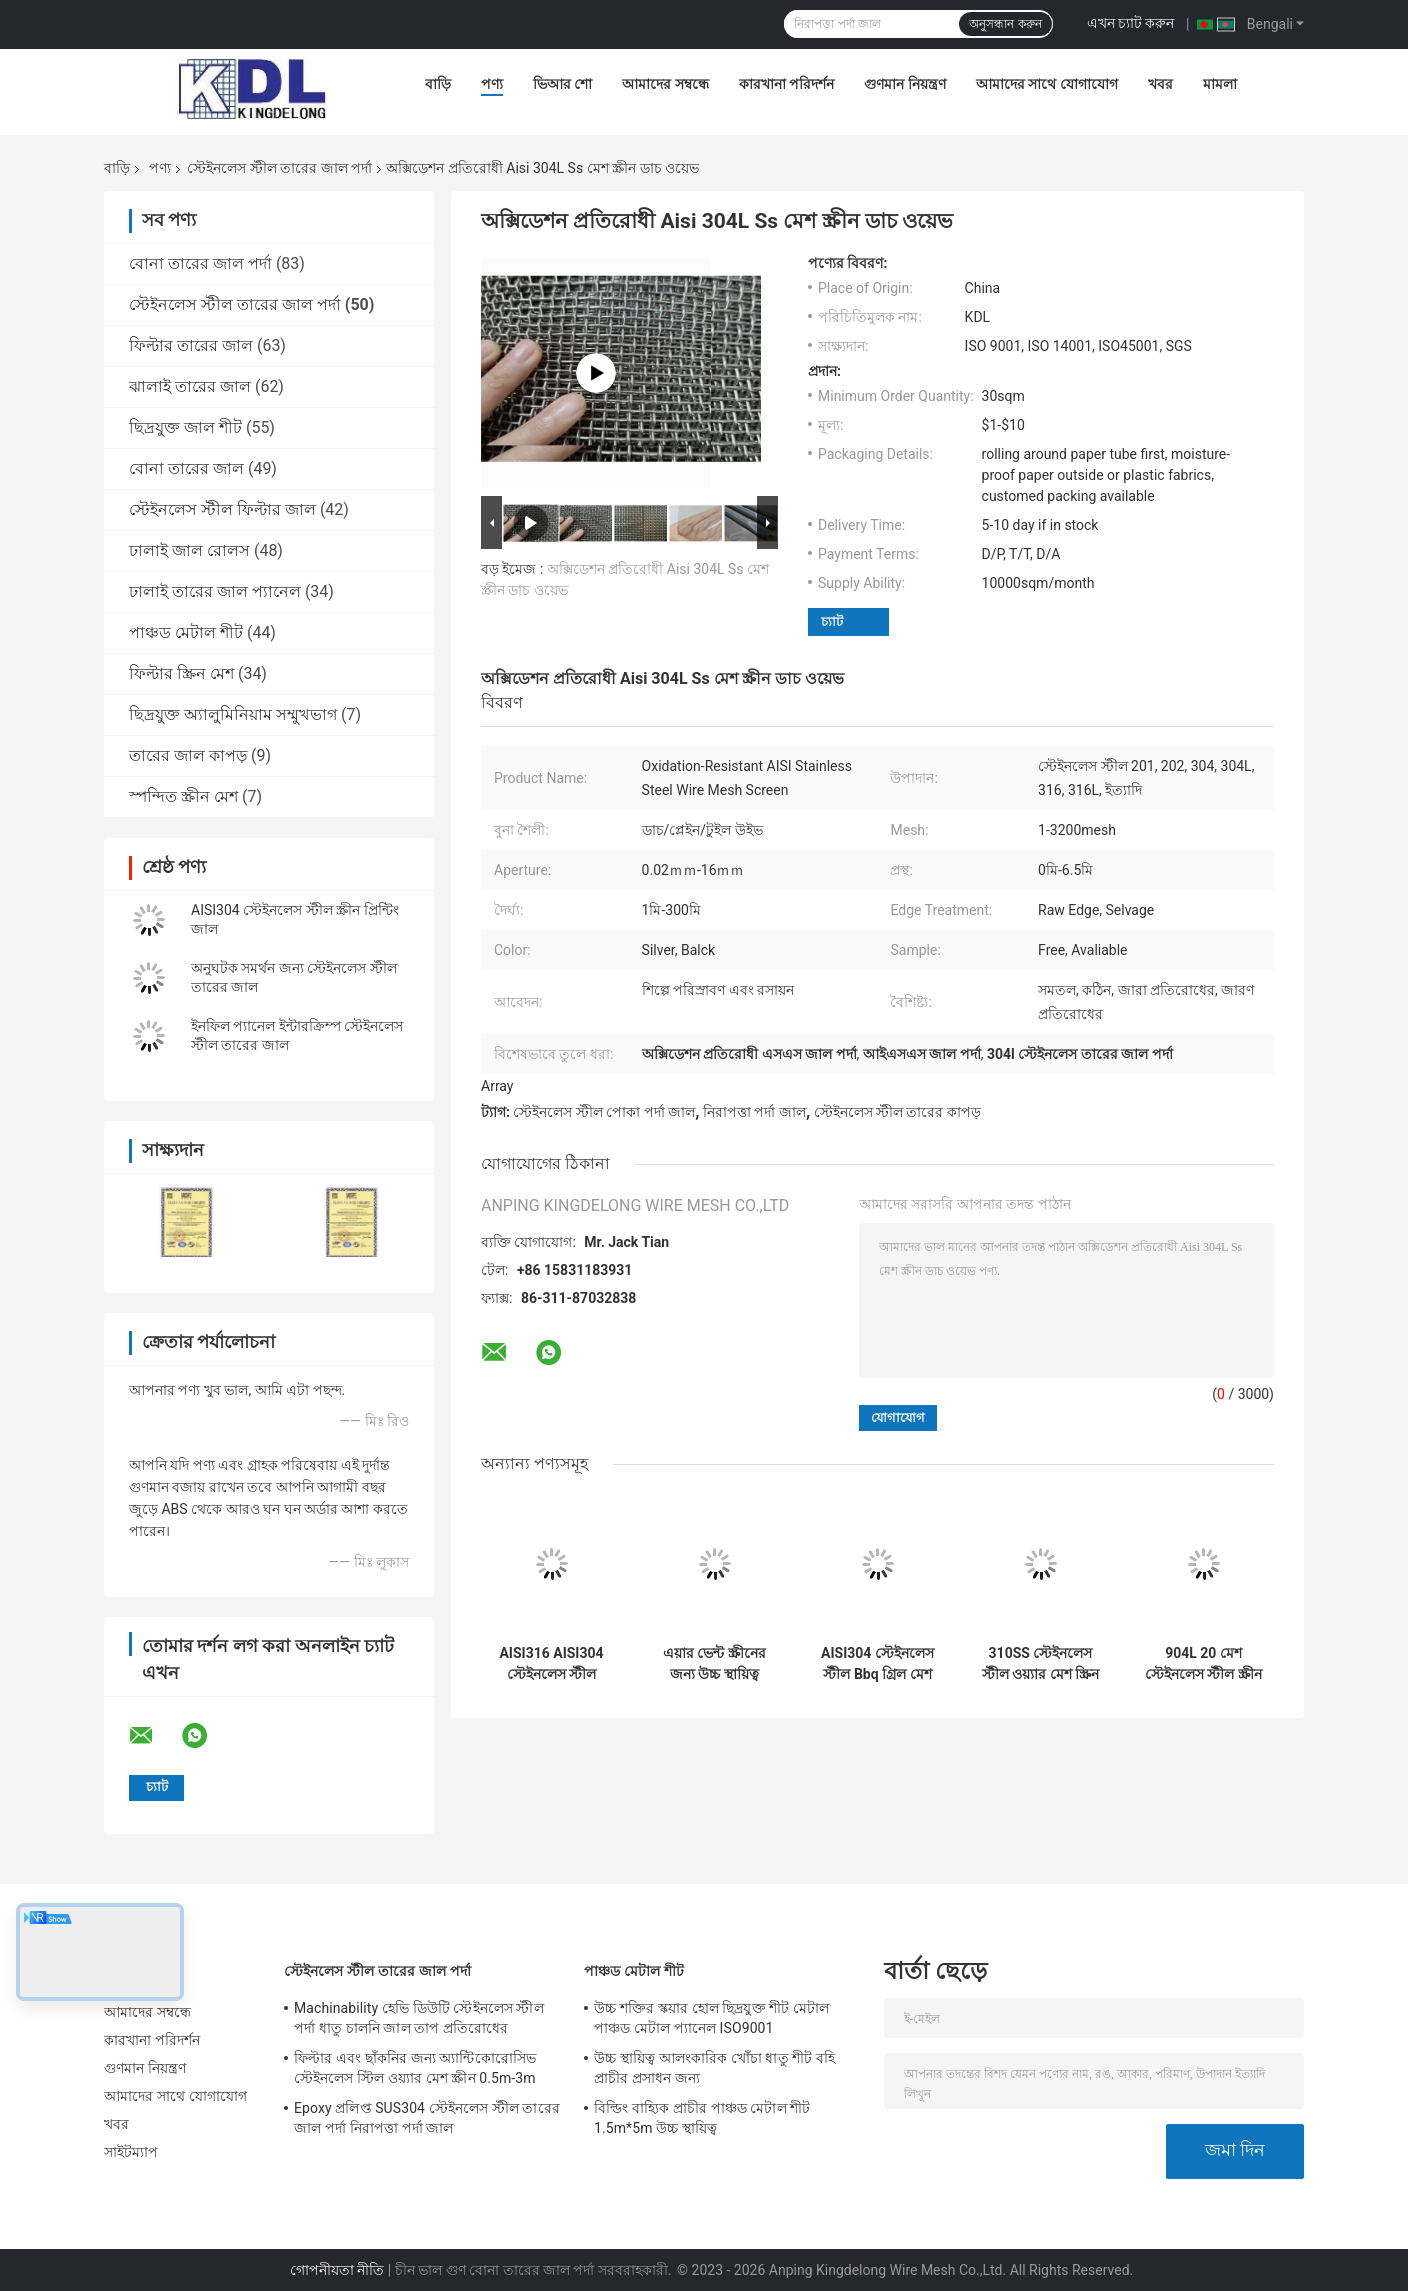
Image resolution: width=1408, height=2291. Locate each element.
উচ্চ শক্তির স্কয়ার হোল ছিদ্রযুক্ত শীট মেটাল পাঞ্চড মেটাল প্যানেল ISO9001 (711, 2018)
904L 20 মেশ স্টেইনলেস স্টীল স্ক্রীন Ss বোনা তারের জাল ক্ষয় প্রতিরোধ (1203, 1664)
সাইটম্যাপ (131, 2152)
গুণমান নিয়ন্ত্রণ (904, 84)
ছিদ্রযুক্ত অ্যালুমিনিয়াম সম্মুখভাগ (233, 714)
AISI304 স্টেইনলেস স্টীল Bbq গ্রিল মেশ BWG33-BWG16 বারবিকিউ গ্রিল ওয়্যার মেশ (877, 1664)
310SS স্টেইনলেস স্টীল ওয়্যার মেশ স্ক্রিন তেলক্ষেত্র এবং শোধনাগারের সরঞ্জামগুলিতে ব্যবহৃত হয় (1040, 1664)
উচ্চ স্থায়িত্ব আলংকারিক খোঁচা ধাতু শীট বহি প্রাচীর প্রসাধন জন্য (714, 2068)
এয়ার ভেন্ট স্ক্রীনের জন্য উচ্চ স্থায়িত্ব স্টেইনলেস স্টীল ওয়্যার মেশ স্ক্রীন (714, 1664)
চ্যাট (832, 621)
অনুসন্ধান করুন (1005, 24)
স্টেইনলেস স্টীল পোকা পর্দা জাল (604, 1112)
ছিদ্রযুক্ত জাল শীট (185, 427)
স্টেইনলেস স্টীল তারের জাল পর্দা (279, 168)
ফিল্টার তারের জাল (191, 345)
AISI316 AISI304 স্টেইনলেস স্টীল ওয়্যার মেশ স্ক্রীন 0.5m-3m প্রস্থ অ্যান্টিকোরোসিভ (551, 1664)
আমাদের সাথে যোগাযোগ (1047, 84)
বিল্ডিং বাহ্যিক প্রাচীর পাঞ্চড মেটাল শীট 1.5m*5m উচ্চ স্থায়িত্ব (702, 2118)
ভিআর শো (562, 84)
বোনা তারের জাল (186, 468)
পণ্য (492, 84)
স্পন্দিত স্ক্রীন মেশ (183, 796)
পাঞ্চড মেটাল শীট (186, 632)
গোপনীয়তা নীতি (337, 2270)
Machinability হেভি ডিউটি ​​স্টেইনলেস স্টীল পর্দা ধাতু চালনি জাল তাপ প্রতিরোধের (419, 2018)
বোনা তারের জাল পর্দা (200, 263)
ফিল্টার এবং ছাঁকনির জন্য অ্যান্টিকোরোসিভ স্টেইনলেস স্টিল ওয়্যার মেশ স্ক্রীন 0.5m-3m (415, 2068)
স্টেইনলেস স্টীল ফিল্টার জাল (222, 509)
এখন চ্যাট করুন (1131, 23)
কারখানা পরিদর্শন (786, 84)
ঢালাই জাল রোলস (189, 550)
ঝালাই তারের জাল (190, 386)
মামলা (1220, 84)
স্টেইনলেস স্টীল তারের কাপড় (897, 1112)
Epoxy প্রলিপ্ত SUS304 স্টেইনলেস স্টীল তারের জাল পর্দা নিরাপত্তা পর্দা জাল (427, 2118)
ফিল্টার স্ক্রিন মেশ (181, 673)
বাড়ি (438, 84)
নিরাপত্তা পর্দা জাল (754, 1112)
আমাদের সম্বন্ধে (665, 84)
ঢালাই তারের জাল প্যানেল (215, 591)
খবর (1160, 84)
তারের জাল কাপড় (188, 755)
